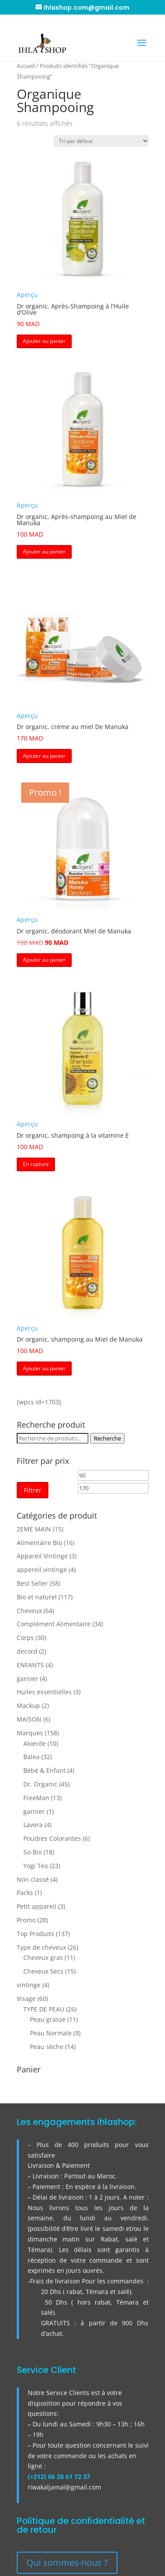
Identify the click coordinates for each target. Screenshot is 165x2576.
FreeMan (36, 1798)
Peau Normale (51, 2033)
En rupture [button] (36, 1164)
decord (27, 1651)
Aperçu (27, 294)
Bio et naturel (37, 1597)
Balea (31, 1756)
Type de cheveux (41, 1947)
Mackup (28, 1705)
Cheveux (29, 1610)
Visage (26, 1998)
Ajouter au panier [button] (44, 341)
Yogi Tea (35, 1865)
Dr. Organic (40, 1784)
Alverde (34, 1743)
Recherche (107, 1438)
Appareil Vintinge (42, 1556)
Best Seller (32, 1583)
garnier (27, 1678)
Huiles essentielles (44, 1692)
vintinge (28, 1985)
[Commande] (101, 141)
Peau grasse (48, 2019)
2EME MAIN (34, 1529)
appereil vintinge (42, 1569)
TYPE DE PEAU (43, 2009)
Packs (25, 1892)
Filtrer (32, 1490)
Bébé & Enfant (44, 1770)
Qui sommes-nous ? (67, 2562)
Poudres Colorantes (52, 1838)
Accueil (26, 66)
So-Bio (32, 1852)
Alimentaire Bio (39, 1542)
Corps (25, 1637)
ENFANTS (30, 1665)
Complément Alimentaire (54, 1624)
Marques (30, 1733)
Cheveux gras (43, 1957)
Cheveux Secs (43, 1971)
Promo (26, 1920)
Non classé (33, 1879)
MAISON (29, 1719)
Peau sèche (46, 2046)
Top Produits (35, 1933)
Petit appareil (36, 1906)
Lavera (33, 1824)
